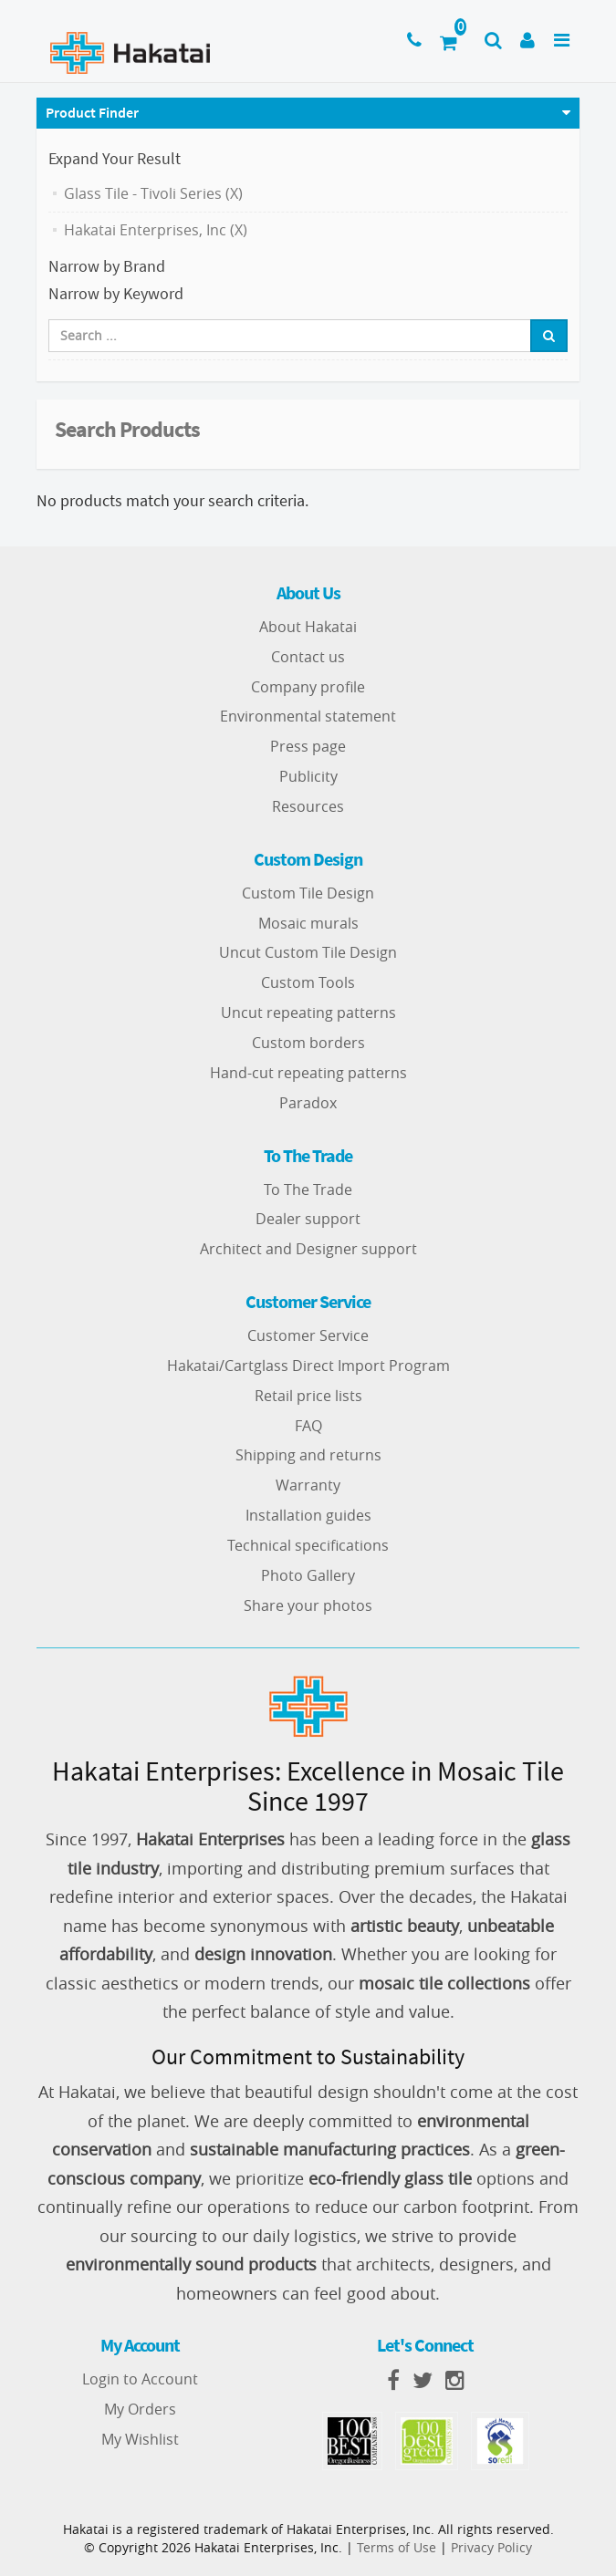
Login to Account (140, 2379)
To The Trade (308, 1189)
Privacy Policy (491, 2547)
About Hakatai (308, 627)
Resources (308, 806)
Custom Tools (308, 982)
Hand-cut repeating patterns (308, 1073)
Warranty (308, 1485)
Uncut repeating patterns (308, 1012)
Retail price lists (308, 1396)
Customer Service (308, 1335)
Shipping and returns (308, 1455)
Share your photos (308, 1605)
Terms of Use (396, 2547)
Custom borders (308, 1043)
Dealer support (308, 1219)
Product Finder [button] (92, 112)
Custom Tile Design (308, 893)
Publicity (308, 776)
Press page (308, 746)
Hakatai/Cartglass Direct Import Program (308, 1366)
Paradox (308, 1103)
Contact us (308, 657)
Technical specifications (308, 1545)
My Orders (140, 2409)
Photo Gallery (308, 1575)
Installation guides (308, 1515)
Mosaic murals (308, 923)
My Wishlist (140, 2439)
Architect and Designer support (308, 1249)
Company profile (308, 687)
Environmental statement (308, 716)
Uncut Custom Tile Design (308, 952)
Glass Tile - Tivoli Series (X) (153, 193)
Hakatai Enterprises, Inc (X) (155, 230)
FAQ (308, 1426)
